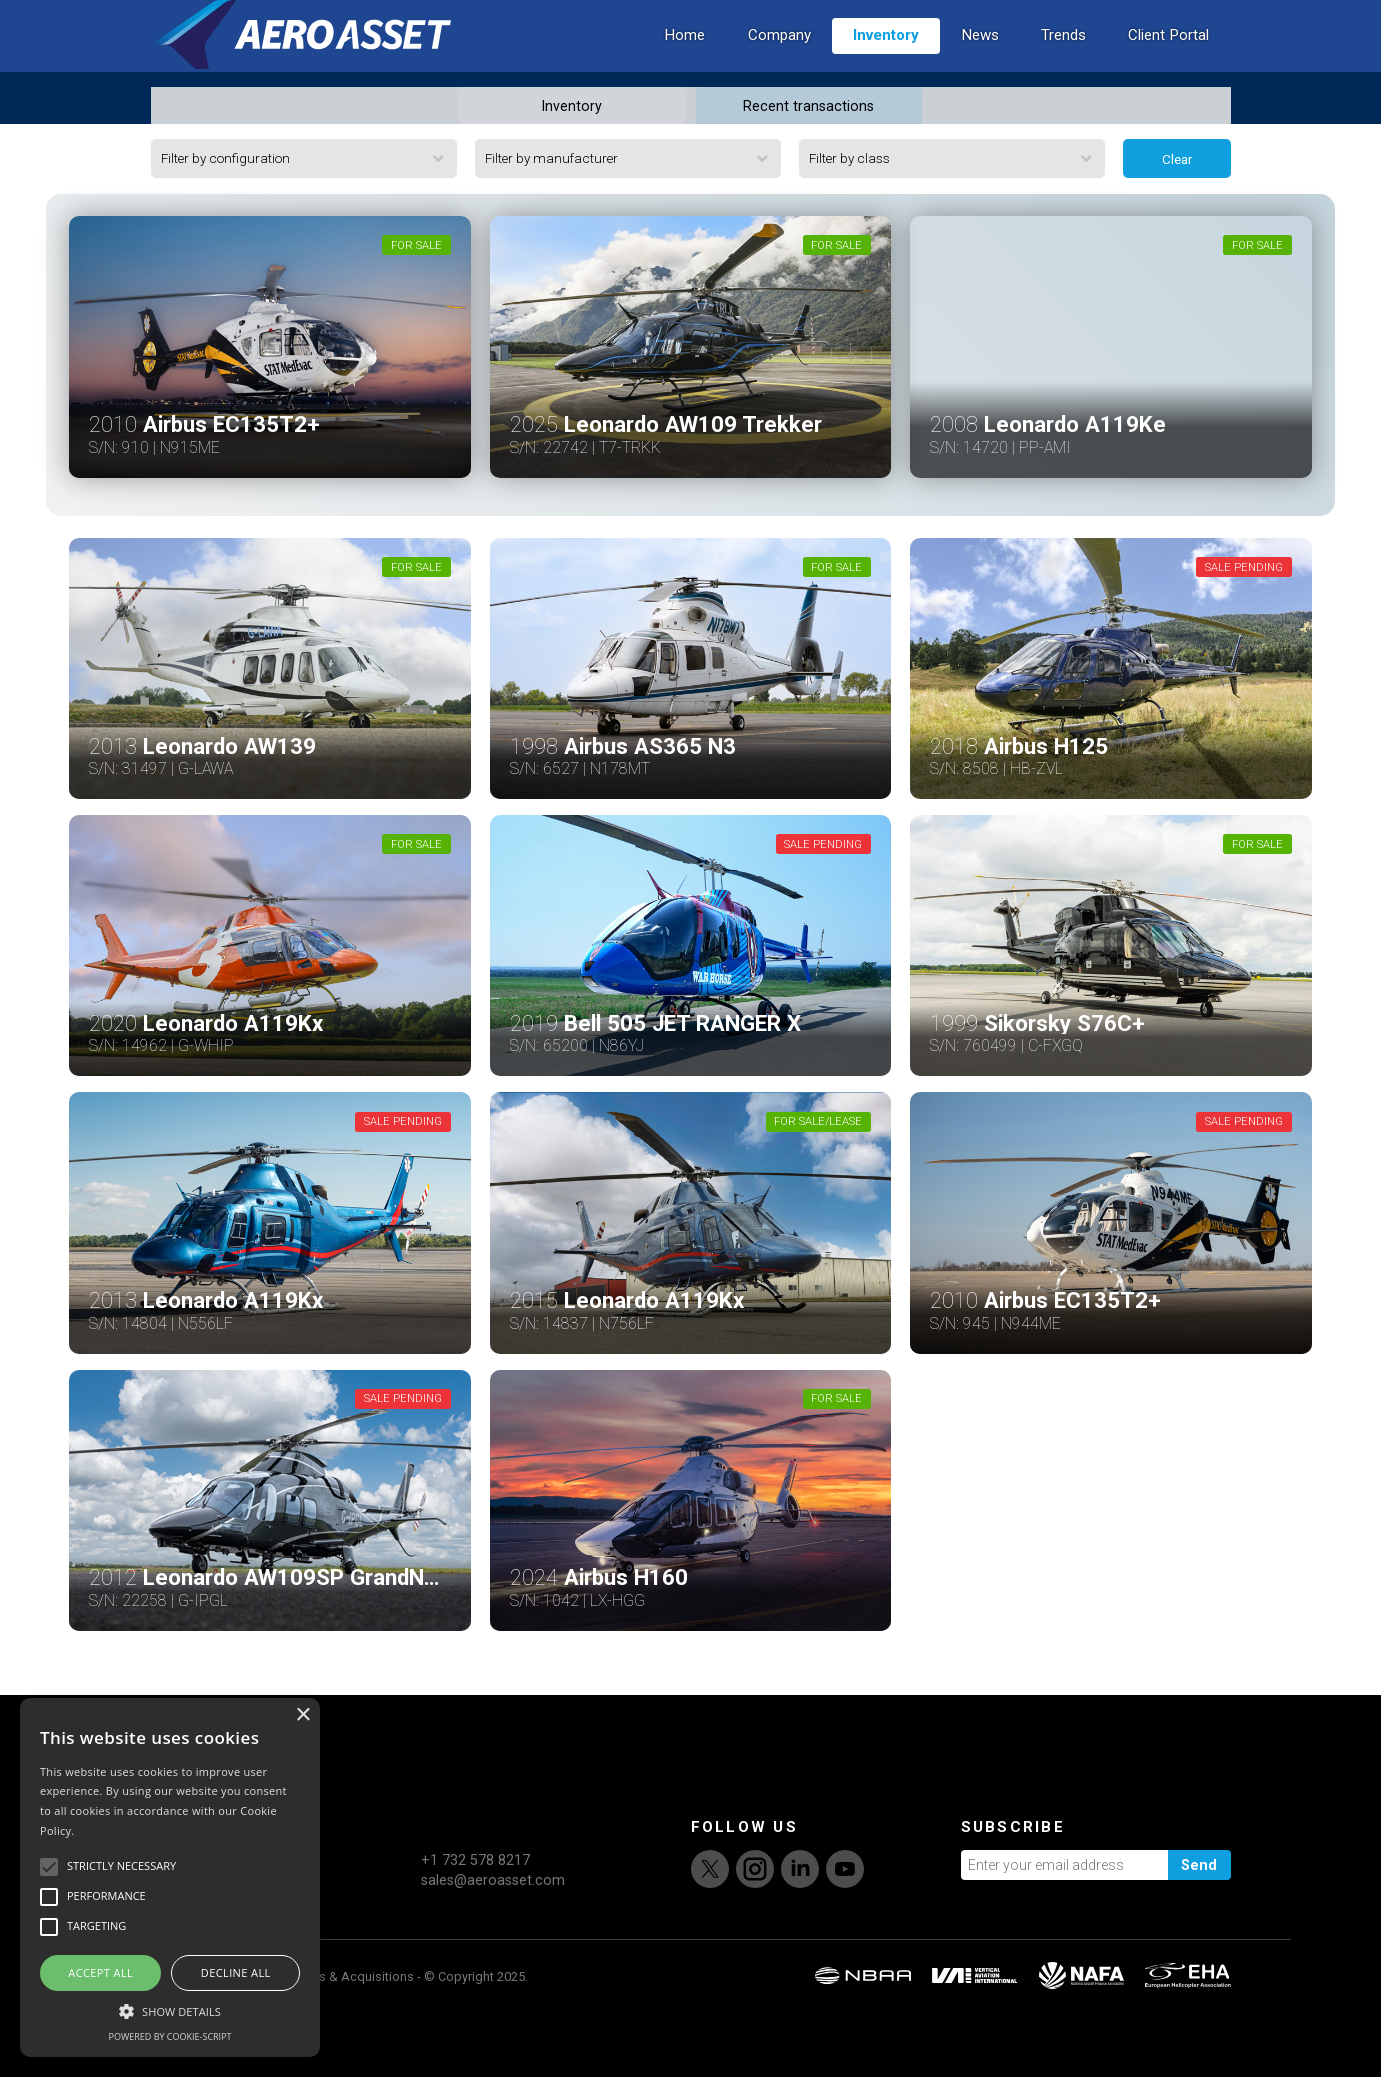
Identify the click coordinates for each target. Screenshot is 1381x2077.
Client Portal (1168, 67)
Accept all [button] (100, 1972)
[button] (170, 2009)
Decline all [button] (236, 1972)
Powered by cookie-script (170, 2036)
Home (684, 67)
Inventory (886, 67)
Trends (1063, 67)
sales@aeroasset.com (493, 1943)
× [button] (302, 1715)
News (980, 67)
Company (779, 67)
